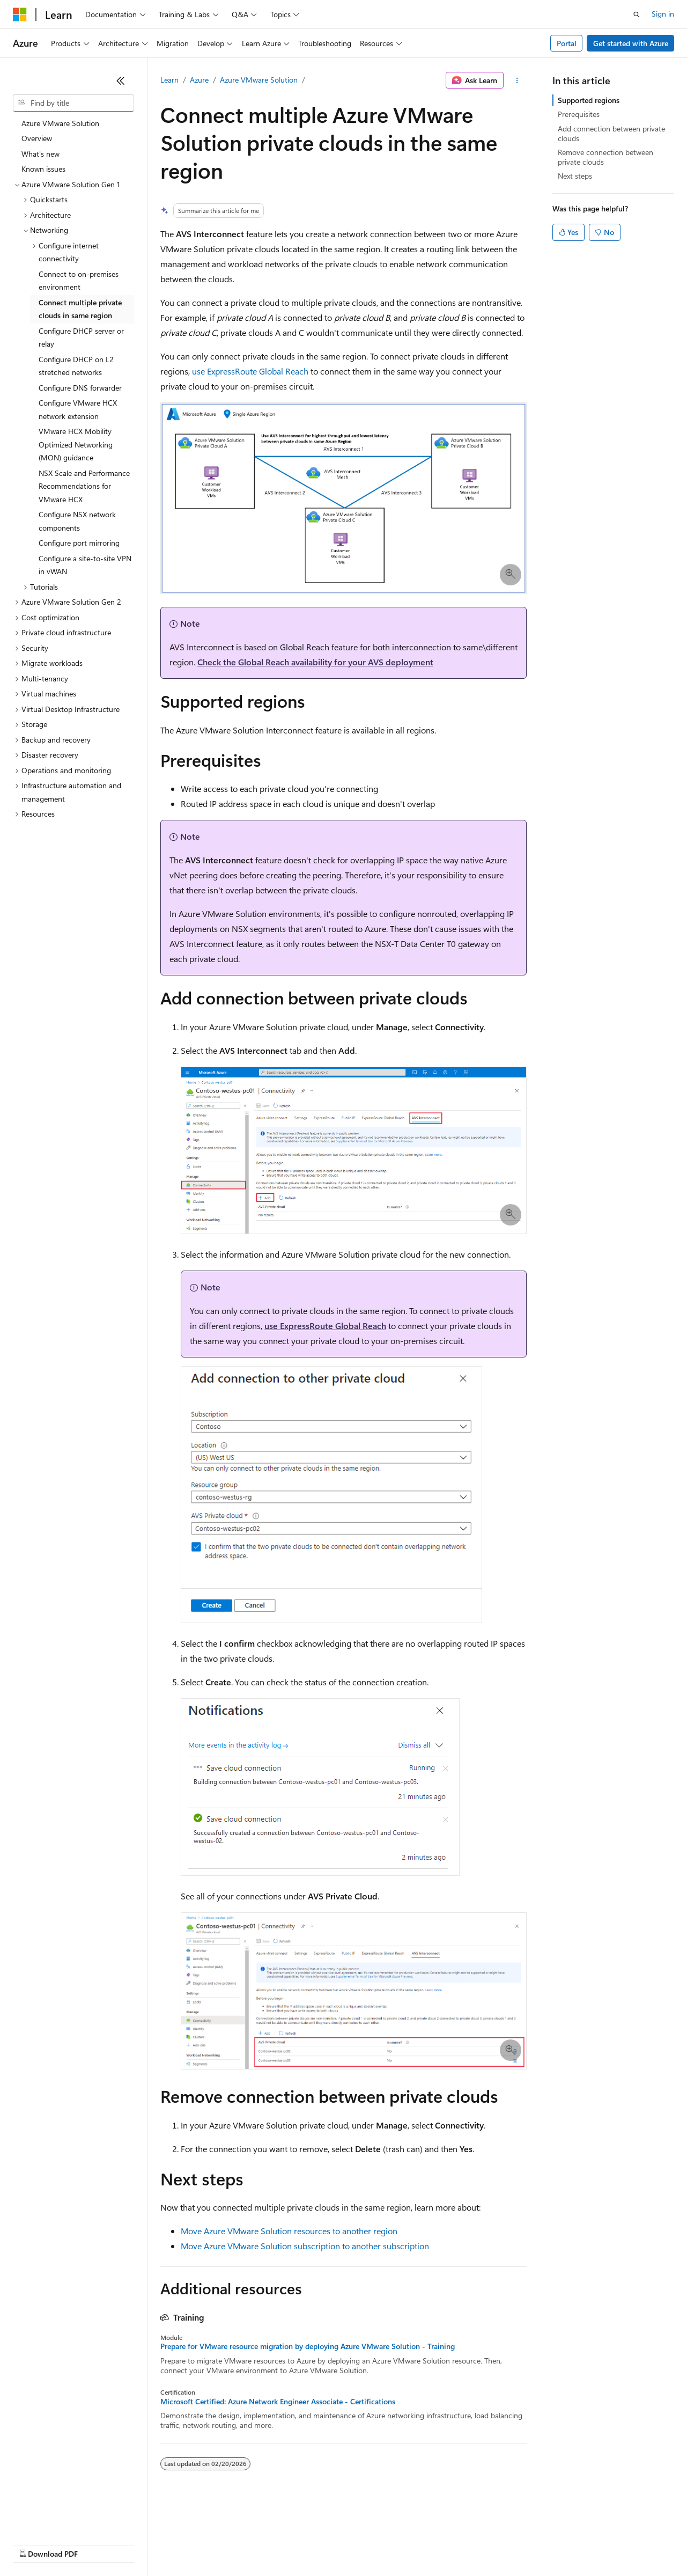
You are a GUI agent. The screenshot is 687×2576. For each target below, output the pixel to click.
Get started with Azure (630, 43)
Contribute (192, 2543)
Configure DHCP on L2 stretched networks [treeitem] (76, 366)
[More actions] (517, 80)
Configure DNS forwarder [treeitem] (80, 388)
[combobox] (73, 103)
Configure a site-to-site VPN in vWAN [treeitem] (85, 565)
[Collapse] (120, 80)
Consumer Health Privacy (308, 2543)
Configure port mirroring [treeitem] (79, 543)
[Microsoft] (20, 14)
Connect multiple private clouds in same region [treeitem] (80, 309)
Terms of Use (392, 2543)
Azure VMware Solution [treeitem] (60, 123)
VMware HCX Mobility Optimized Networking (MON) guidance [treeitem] (76, 444)
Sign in (663, 14)
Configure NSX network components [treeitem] (77, 521)
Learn (169, 80)
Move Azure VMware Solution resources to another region (289, 2230)
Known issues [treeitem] (43, 169)
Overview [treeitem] (36, 138)
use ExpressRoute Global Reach (250, 371)
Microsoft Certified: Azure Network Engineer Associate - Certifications (277, 2401)
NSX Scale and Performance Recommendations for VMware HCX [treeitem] (84, 486)
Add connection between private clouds (611, 133)
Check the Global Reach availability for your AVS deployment (315, 661)
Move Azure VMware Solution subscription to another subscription (305, 2245)
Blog (146, 2543)
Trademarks (444, 2543)
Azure (199, 80)
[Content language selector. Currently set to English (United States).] (62, 2518)
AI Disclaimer (34, 2543)
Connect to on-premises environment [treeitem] (79, 280)
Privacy (234, 2543)
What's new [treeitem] (40, 154)
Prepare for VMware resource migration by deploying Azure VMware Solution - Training (307, 2346)
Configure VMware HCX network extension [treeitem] (78, 409)
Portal (567, 43)
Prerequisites (579, 114)
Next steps (575, 176)
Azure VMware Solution (259, 80)
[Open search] (636, 14)
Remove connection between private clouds (605, 157)
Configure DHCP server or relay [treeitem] (81, 337)
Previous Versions (97, 2543)
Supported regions (588, 100)
